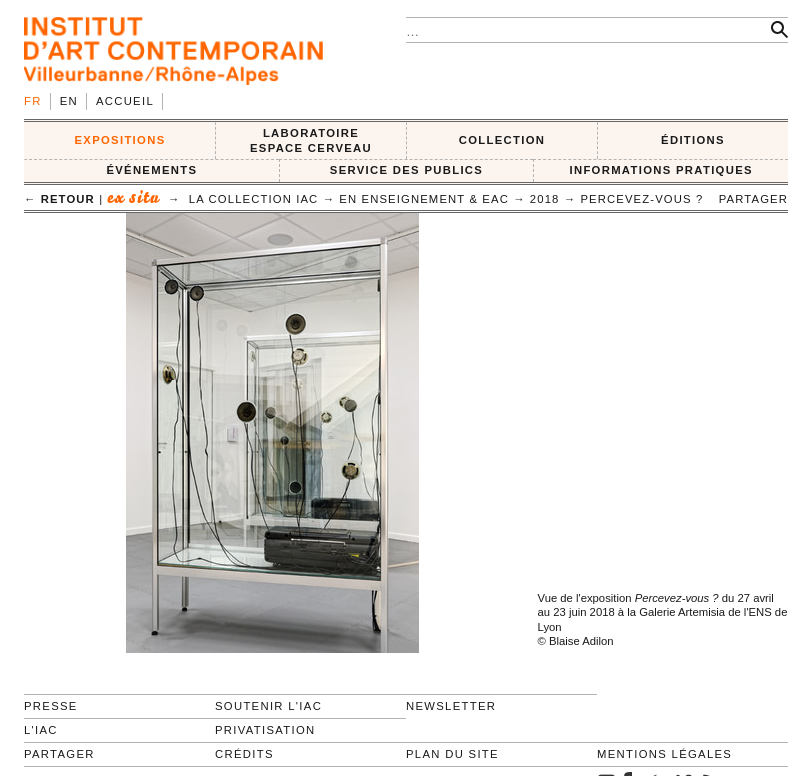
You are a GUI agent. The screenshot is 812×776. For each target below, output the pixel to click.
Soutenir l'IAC (268, 706)
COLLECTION (502, 140)
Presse (51, 706)
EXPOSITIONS (120, 140)
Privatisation (265, 730)
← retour (59, 199)
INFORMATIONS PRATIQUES (660, 170)
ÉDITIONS (693, 140)
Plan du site (452, 754)
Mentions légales (664, 754)
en (69, 101)
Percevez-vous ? (641, 199)
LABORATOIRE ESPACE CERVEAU (311, 140)
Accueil (125, 101)
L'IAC (41, 730)
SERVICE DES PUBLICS (406, 170)
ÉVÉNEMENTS (151, 170)
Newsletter (451, 706)
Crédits (244, 754)
